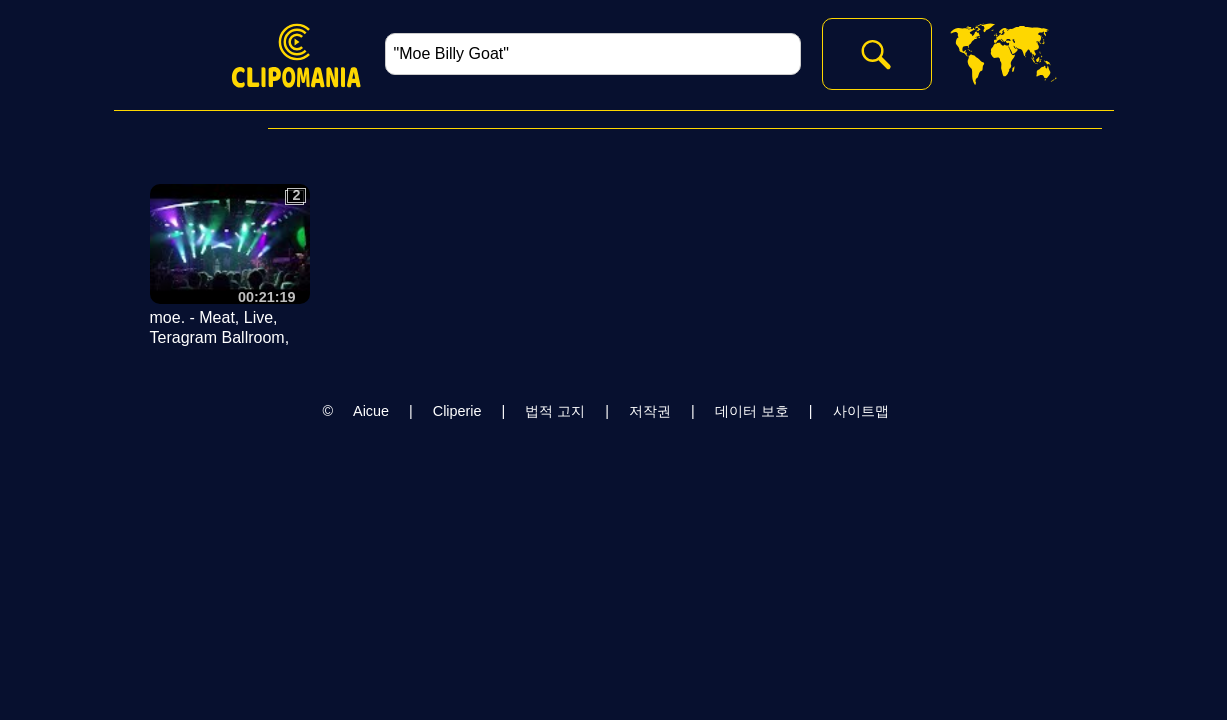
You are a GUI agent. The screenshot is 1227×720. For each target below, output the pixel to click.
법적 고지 (555, 411)
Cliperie (457, 411)
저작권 (650, 411)
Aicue (371, 411)
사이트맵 (861, 411)
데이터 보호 (752, 411)
